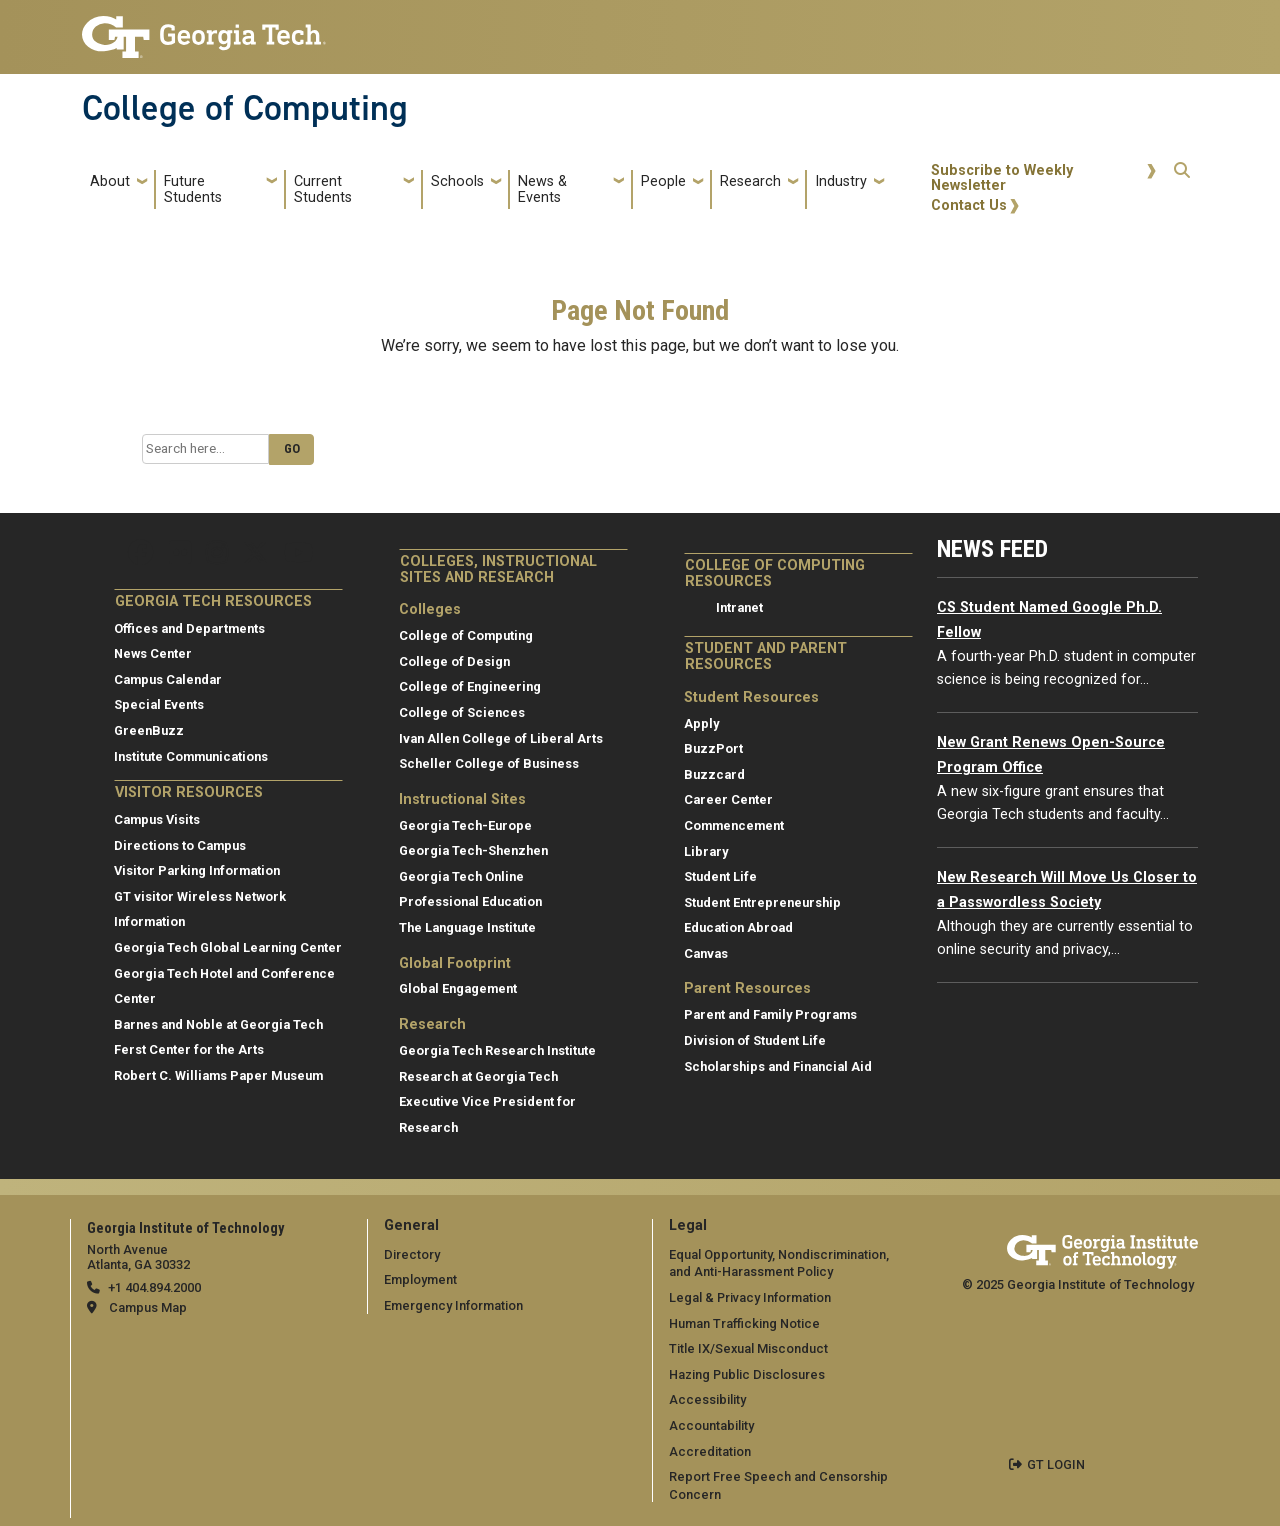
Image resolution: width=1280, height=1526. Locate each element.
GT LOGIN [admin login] (1056, 1464)
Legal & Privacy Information (750, 1297)
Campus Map (148, 1307)
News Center (153, 653)
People (663, 181)
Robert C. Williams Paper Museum (218, 1075)
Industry (841, 181)
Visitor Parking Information (197, 870)
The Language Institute (467, 927)
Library (706, 851)
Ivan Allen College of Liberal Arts (501, 738)
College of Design (454, 661)
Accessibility (707, 1399)
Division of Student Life (755, 1040)
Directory (412, 1254)
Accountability (711, 1425)
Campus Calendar (168, 679)
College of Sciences (462, 712)
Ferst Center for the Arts (189, 1049)
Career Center (728, 799)
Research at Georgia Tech (478, 1076)
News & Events (542, 189)
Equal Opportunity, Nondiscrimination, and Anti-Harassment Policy (779, 1263)
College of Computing (245, 108)
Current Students (323, 189)
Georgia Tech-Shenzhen (473, 850)
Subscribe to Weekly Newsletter (1002, 178)
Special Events (159, 704)
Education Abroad (738, 927)
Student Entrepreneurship (762, 902)
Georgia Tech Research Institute (497, 1050)
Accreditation (710, 1451)
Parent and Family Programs (770, 1014)
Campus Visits (157, 819)
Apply (701, 723)
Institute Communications (191, 756)
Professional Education (470, 901)
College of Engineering (470, 686)
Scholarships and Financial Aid (778, 1066)
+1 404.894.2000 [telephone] (154, 1287)
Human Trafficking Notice (744, 1323)
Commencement (734, 825)
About (110, 181)
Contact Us (969, 205)
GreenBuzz (149, 730)
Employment (420, 1279)
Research (750, 181)
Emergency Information (453, 1305)
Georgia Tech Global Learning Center (228, 947)
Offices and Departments (189, 628)
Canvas (706, 953)
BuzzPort (713, 748)
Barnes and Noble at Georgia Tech (218, 1024)
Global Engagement (458, 988)
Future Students (193, 189)
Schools (457, 181)
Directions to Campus (180, 845)
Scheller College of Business (489, 763)
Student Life (720, 876)
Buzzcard (714, 774)
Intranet (739, 607)
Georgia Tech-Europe (465, 825)
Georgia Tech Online (461, 876)
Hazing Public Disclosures (747, 1374)
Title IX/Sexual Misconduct (748, 1348)
